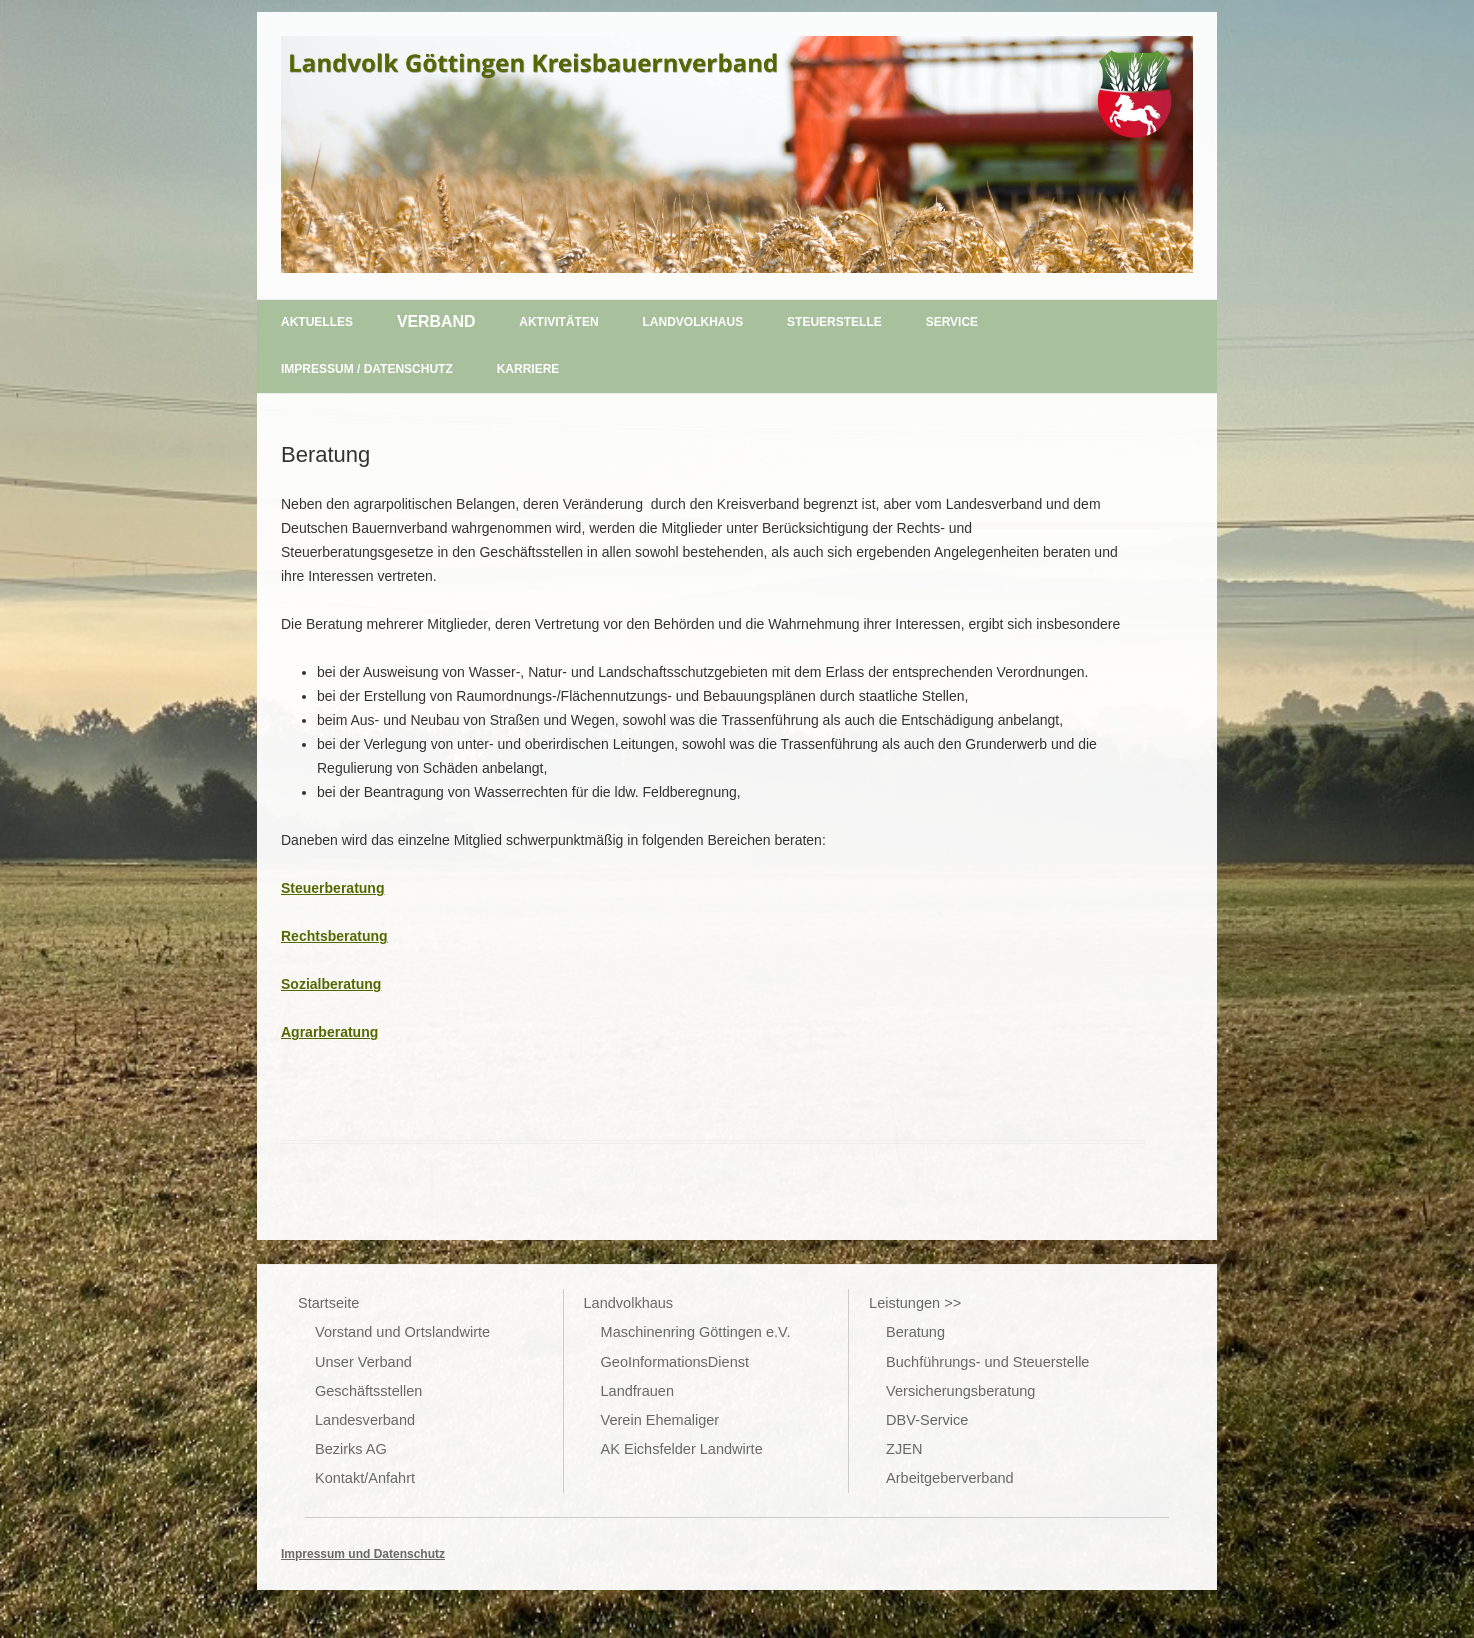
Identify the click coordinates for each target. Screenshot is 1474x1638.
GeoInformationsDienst (675, 1362)
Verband (436, 321)
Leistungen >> (915, 1303)
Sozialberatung (331, 984)
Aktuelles (317, 322)
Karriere (528, 369)
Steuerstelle (834, 322)
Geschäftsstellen (368, 1391)
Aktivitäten (558, 322)
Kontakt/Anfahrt (365, 1478)
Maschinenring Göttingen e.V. (696, 1332)
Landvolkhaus (693, 322)
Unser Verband (363, 1362)
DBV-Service (927, 1420)
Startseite (328, 1303)
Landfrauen (637, 1391)
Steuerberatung (332, 888)
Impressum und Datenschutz (363, 1554)
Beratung (915, 1332)
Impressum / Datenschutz (367, 369)
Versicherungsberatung (960, 1391)
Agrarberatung (329, 1032)
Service (952, 322)
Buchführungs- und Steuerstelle (987, 1362)
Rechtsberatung (334, 936)
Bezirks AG (351, 1449)
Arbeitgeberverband (950, 1478)
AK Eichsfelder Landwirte (682, 1449)
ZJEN (904, 1449)
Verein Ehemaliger (660, 1420)
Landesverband (365, 1420)
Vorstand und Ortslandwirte (402, 1332)
